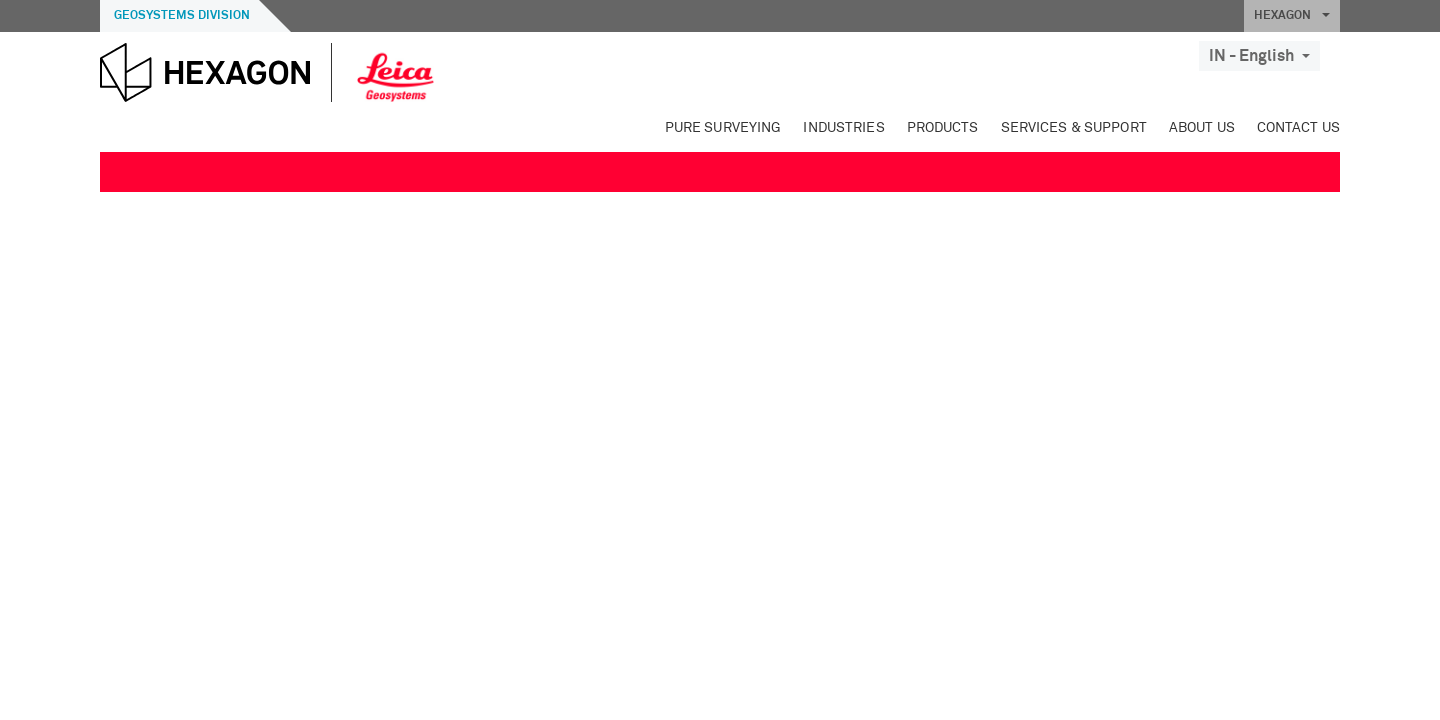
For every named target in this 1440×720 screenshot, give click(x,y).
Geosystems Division (182, 16)
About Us (1202, 128)
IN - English (1259, 56)
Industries (843, 128)
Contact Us (1298, 128)
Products (943, 128)
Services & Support (1074, 128)
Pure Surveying (723, 128)
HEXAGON (1292, 16)
